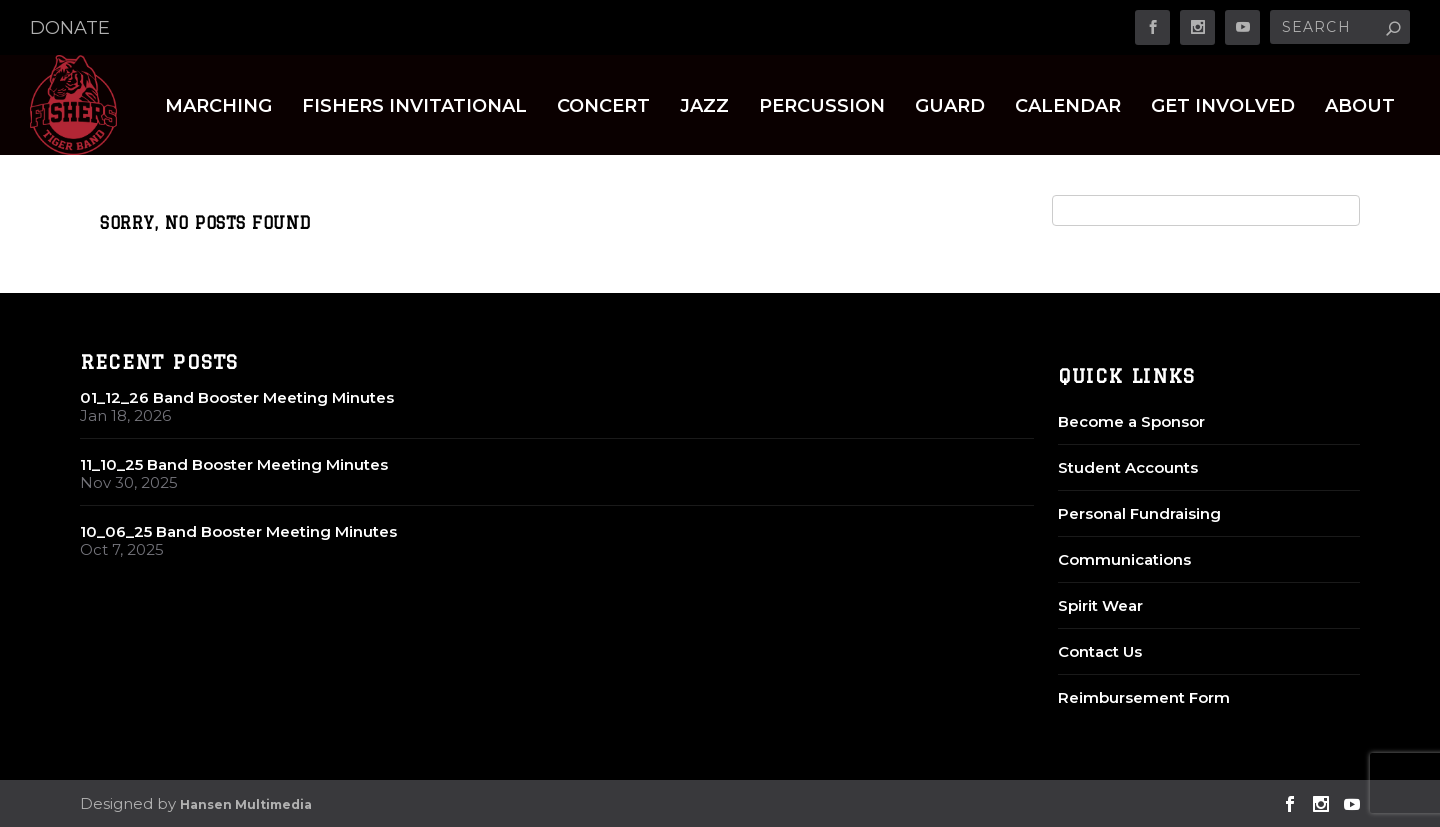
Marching (218, 107)
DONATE (70, 28)
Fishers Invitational (414, 107)
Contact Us (1100, 651)
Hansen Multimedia (246, 804)
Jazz (704, 107)
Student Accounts (1128, 467)
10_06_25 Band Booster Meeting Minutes (238, 531)
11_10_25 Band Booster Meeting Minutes (234, 464)
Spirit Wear (1100, 605)
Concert (603, 107)
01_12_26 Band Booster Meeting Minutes (237, 397)
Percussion (822, 107)
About (1360, 107)
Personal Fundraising (1139, 513)
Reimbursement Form (1144, 697)
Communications (1124, 559)
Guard (950, 107)
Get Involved (1223, 107)
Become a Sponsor (1131, 421)
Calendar (1068, 107)
